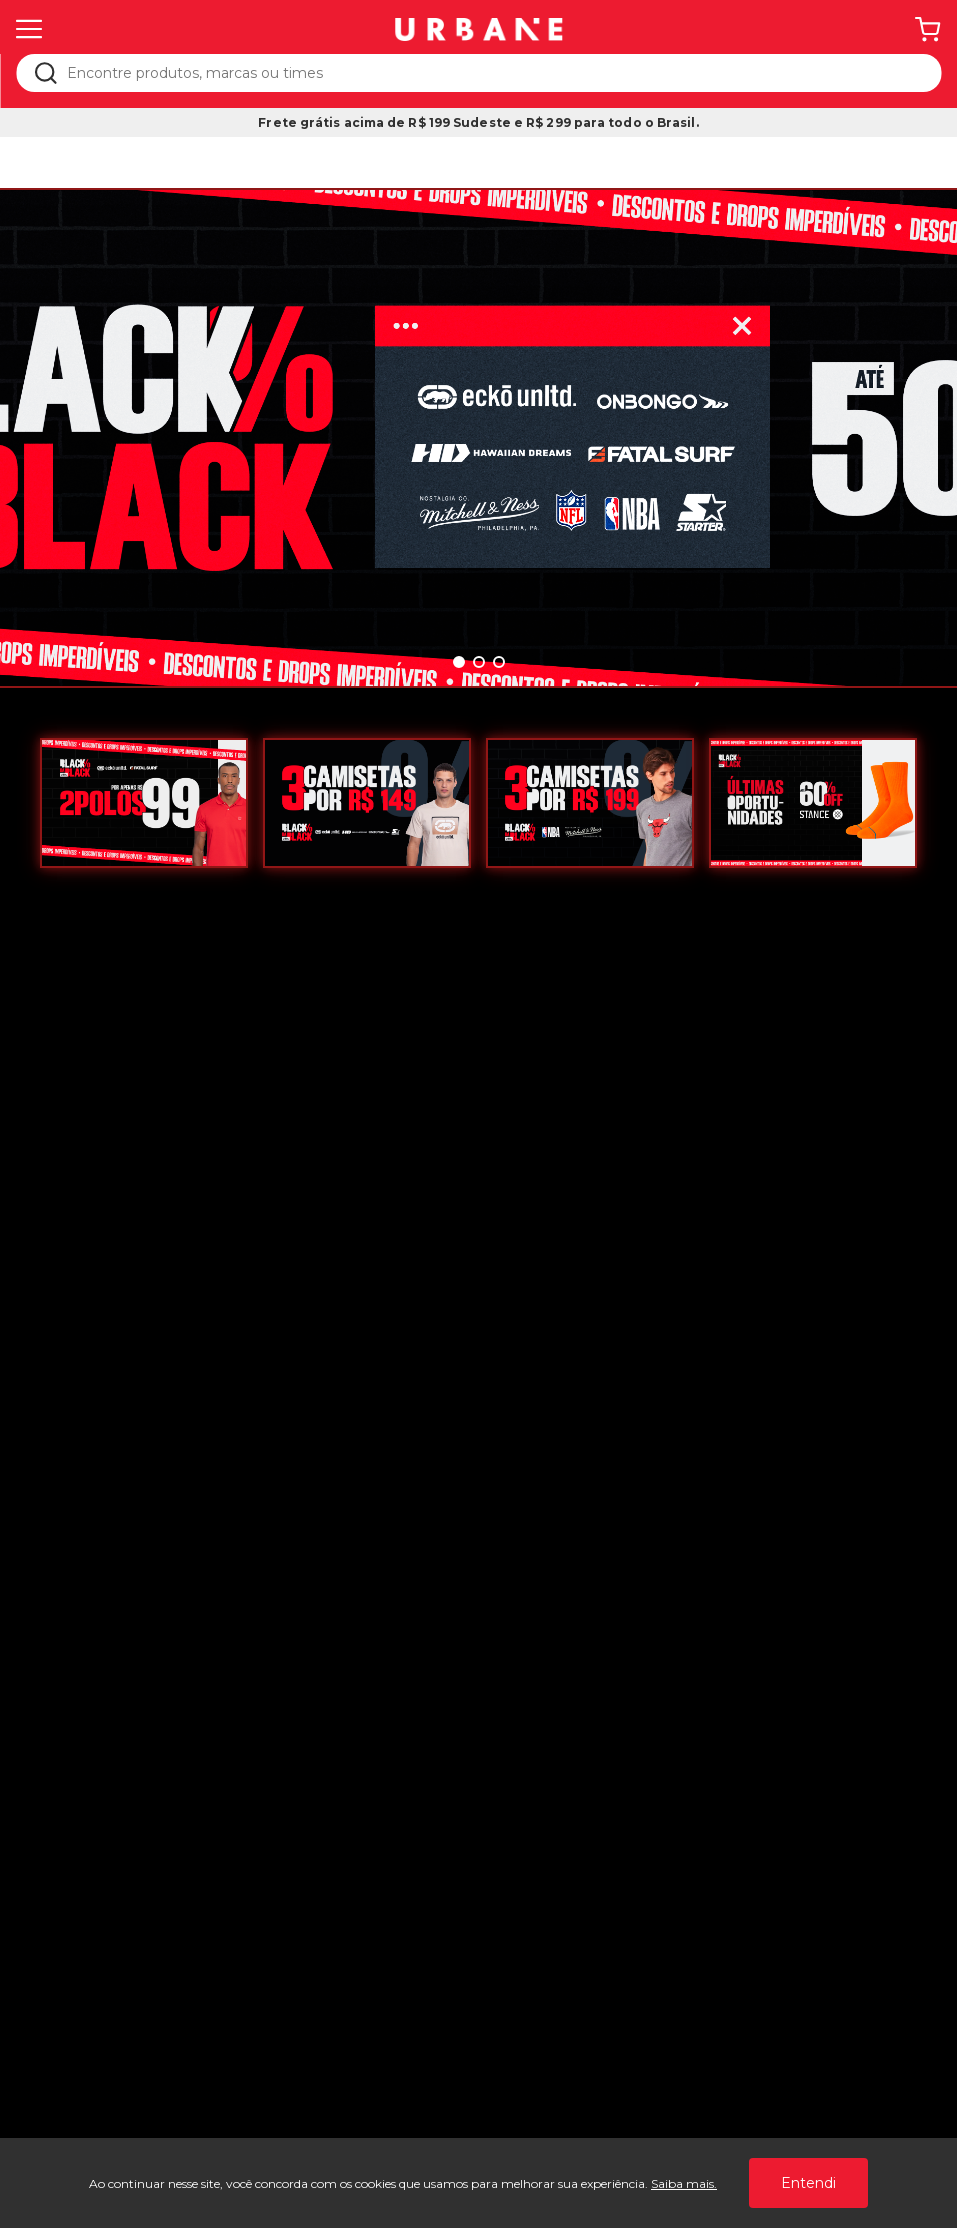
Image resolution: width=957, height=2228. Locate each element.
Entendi (808, 2183)
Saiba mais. (684, 2183)
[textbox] (492, 73)
